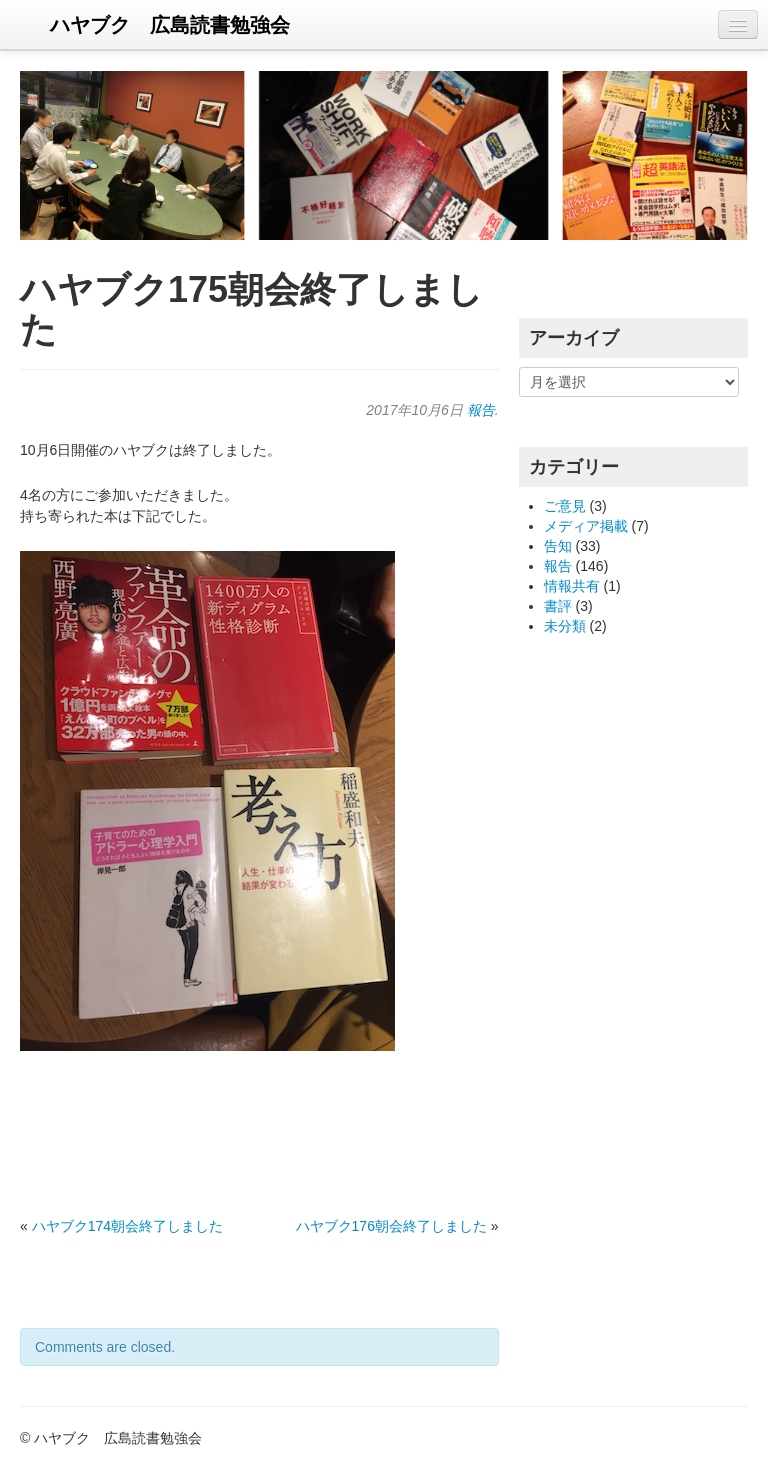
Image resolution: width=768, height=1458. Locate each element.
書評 (558, 606)
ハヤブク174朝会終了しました (127, 1226)
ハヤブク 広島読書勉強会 (170, 25)
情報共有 (572, 586)
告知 (558, 546)
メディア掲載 (586, 526)
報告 (481, 410)
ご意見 (565, 506)
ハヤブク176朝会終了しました (391, 1226)
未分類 (565, 626)
